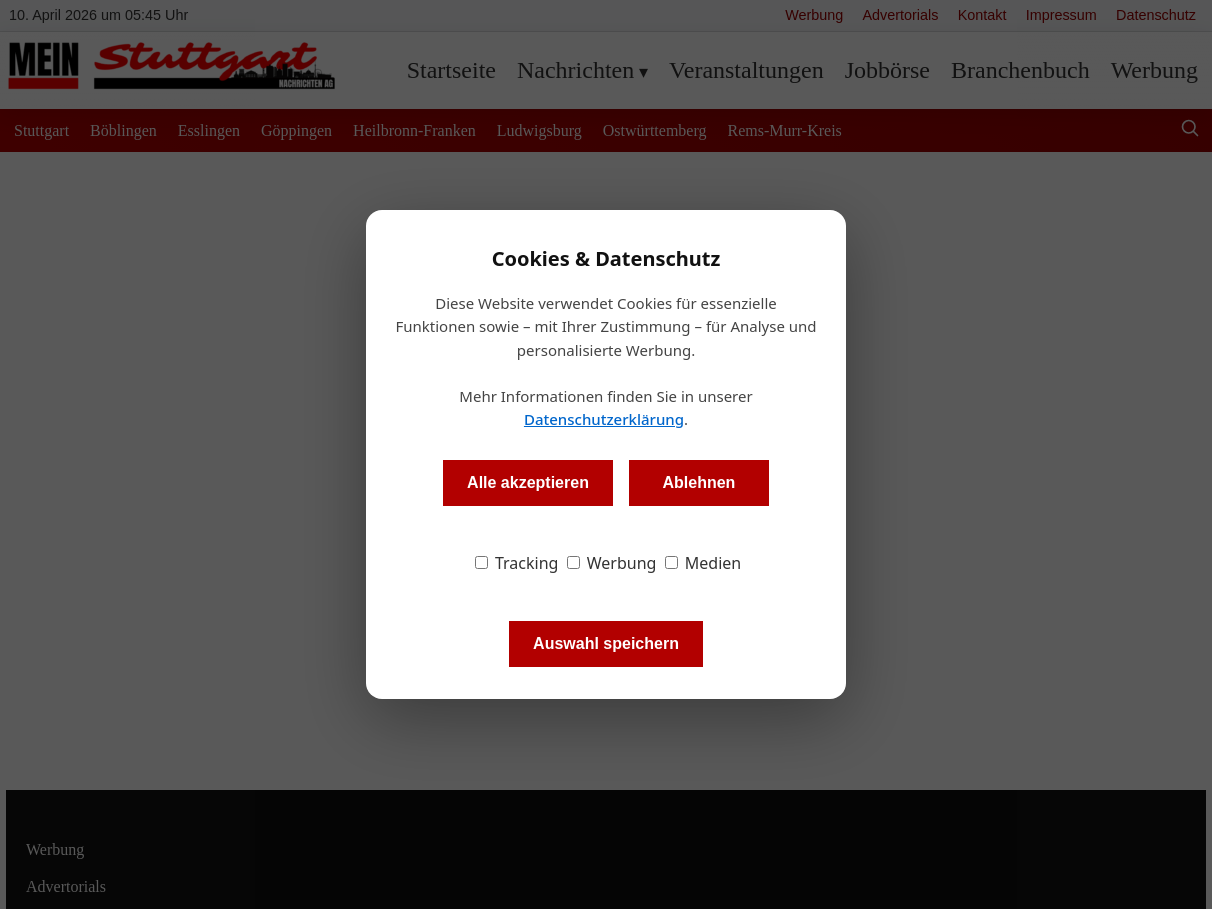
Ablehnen (698, 482)
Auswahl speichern (606, 643)
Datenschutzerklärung (604, 419)
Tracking (517, 563)
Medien (703, 563)
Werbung (612, 563)
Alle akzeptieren (528, 482)
